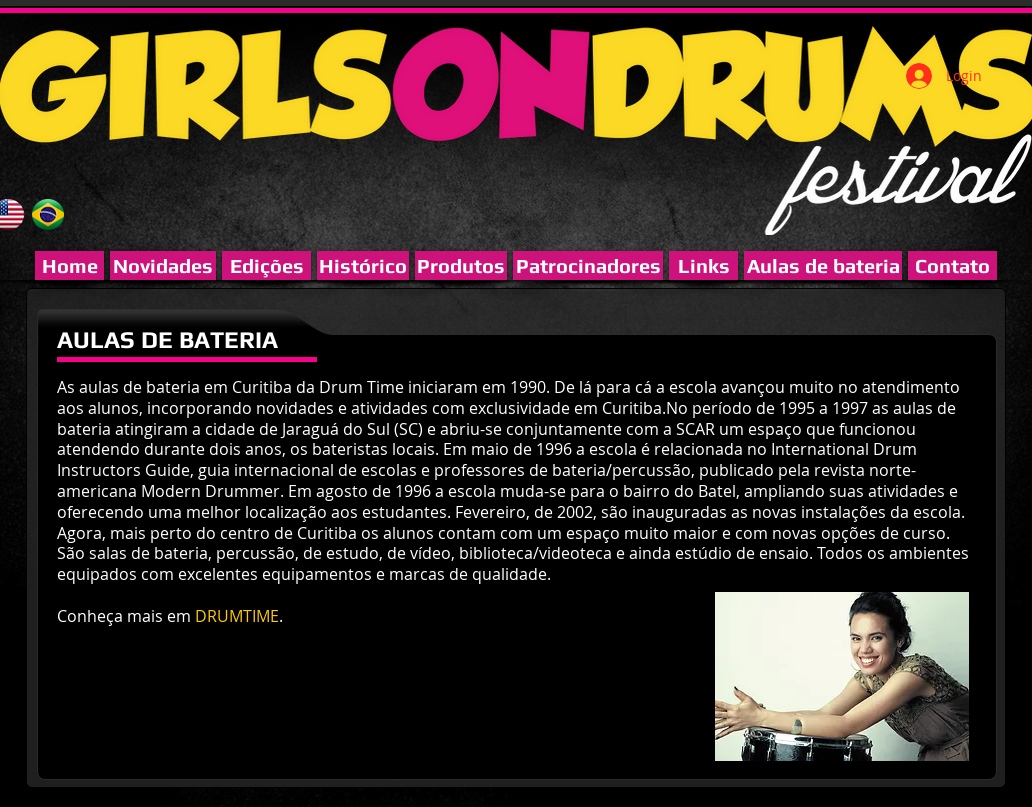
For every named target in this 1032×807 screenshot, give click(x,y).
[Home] (69, 265)
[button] (588, 265)
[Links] (703, 265)
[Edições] (266, 265)
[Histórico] (363, 265)
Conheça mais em (126, 616)
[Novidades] (163, 265)
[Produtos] (461, 265)
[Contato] (952, 265)
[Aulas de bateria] (823, 265)
